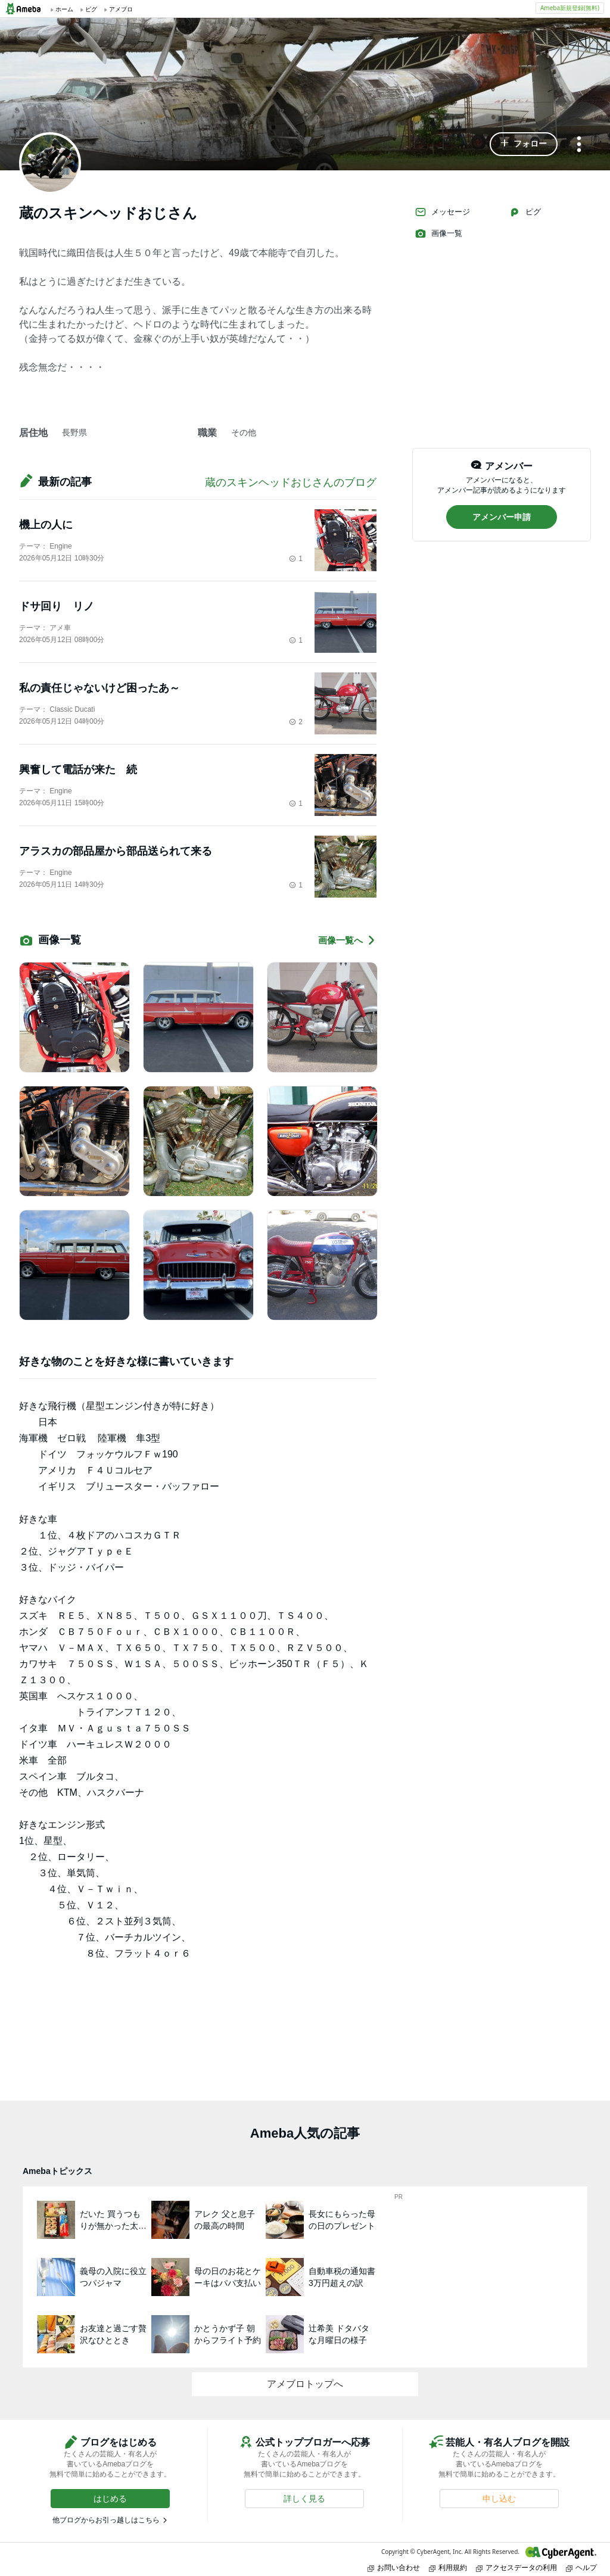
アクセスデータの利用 (516, 2567)
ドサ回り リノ (56, 606)
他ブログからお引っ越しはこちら (106, 2520)
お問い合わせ (394, 2567)
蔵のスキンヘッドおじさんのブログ (290, 482)
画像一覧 (438, 233)
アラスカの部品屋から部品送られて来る (115, 851)
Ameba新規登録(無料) (569, 8)
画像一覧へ (347, 940)
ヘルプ (581, 2567)
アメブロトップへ (305, 2384)
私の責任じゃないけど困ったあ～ (105, 688)
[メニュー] (579, 145)
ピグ (525, 212)
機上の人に (46, 525)
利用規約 (448, 2567)
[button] (524, 144)
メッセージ (442, 212)
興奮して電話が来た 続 (78, 769)
